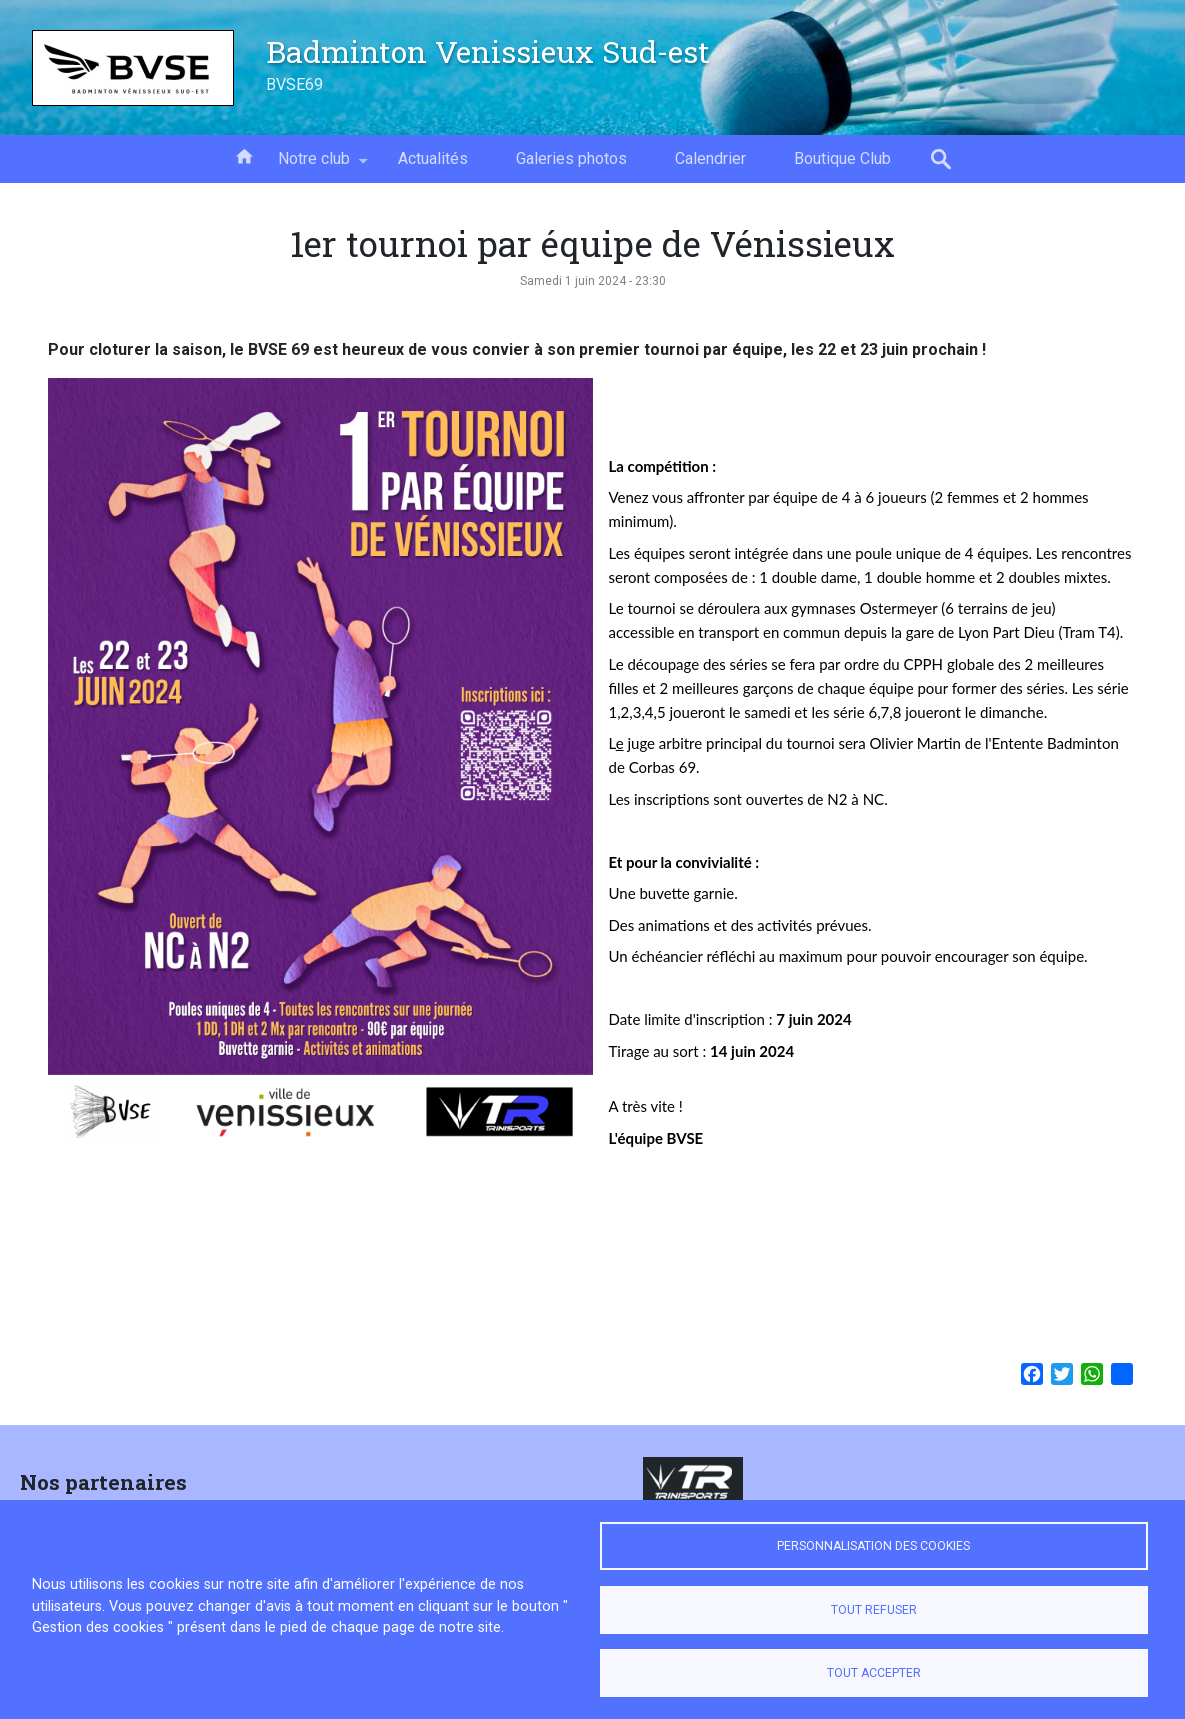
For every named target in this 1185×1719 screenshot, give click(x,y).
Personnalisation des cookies (873, 1546)
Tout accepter (874, 1673)
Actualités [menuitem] (433, 158)
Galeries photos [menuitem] (571, 158)
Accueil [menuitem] (244, 155)
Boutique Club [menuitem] (842, 158)
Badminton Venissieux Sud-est (488, 51)
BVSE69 (294, 84)
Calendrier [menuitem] (710, 158)
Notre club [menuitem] (314, 166)
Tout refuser (874, 1610)
